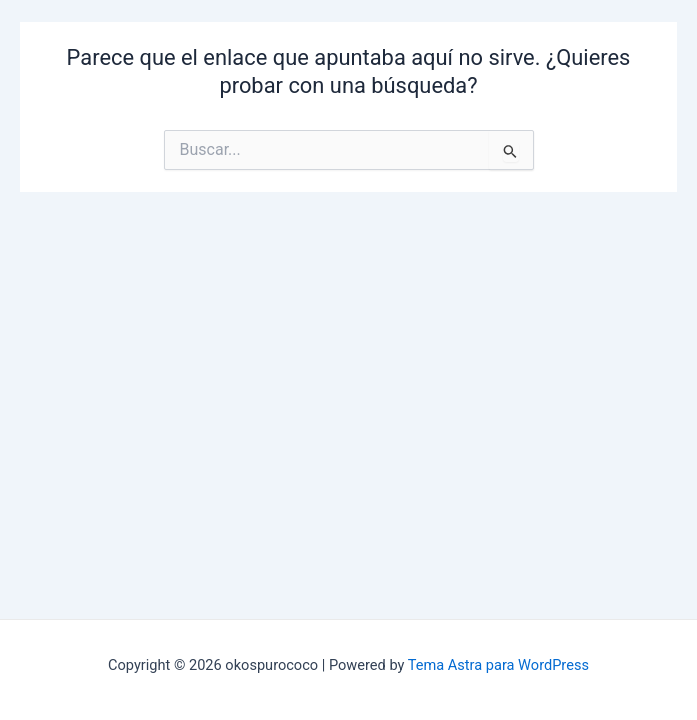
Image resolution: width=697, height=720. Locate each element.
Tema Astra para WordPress (498, 665)
